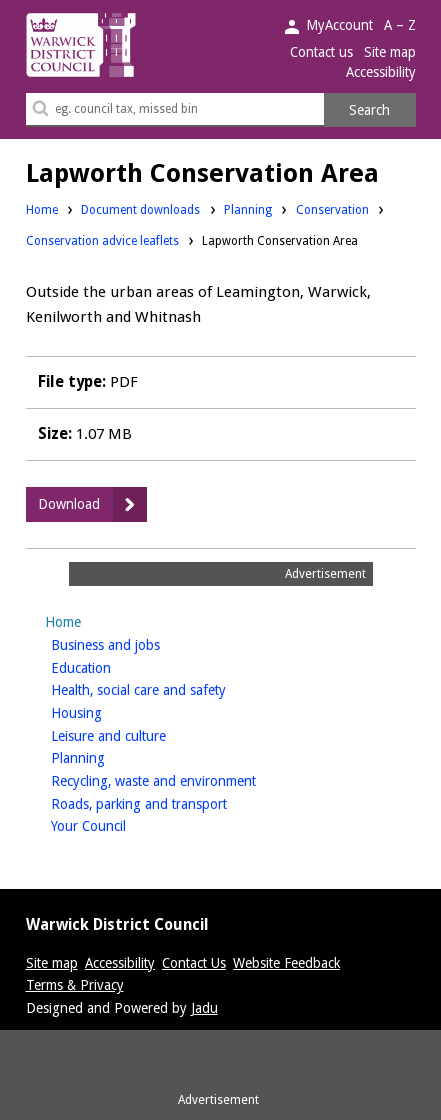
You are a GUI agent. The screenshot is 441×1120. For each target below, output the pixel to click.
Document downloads (140, 210)
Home (42, 210)
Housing (108, 711)
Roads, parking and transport (170, 802)
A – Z (400, 25)
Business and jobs (137, 643)
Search (369, 110)
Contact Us (194, 963)
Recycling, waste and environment (185, 779)
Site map (390, 52)
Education (112, 666)
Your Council (120, 824)
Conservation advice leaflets (102, 241)
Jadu (204, 1008)
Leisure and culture (140, 734)
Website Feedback (286, 963)
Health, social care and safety (170, 688)
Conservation (332, 209)
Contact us (321, 52)
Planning (248, 209)
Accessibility (381, 72)
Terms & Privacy (75, 985)
